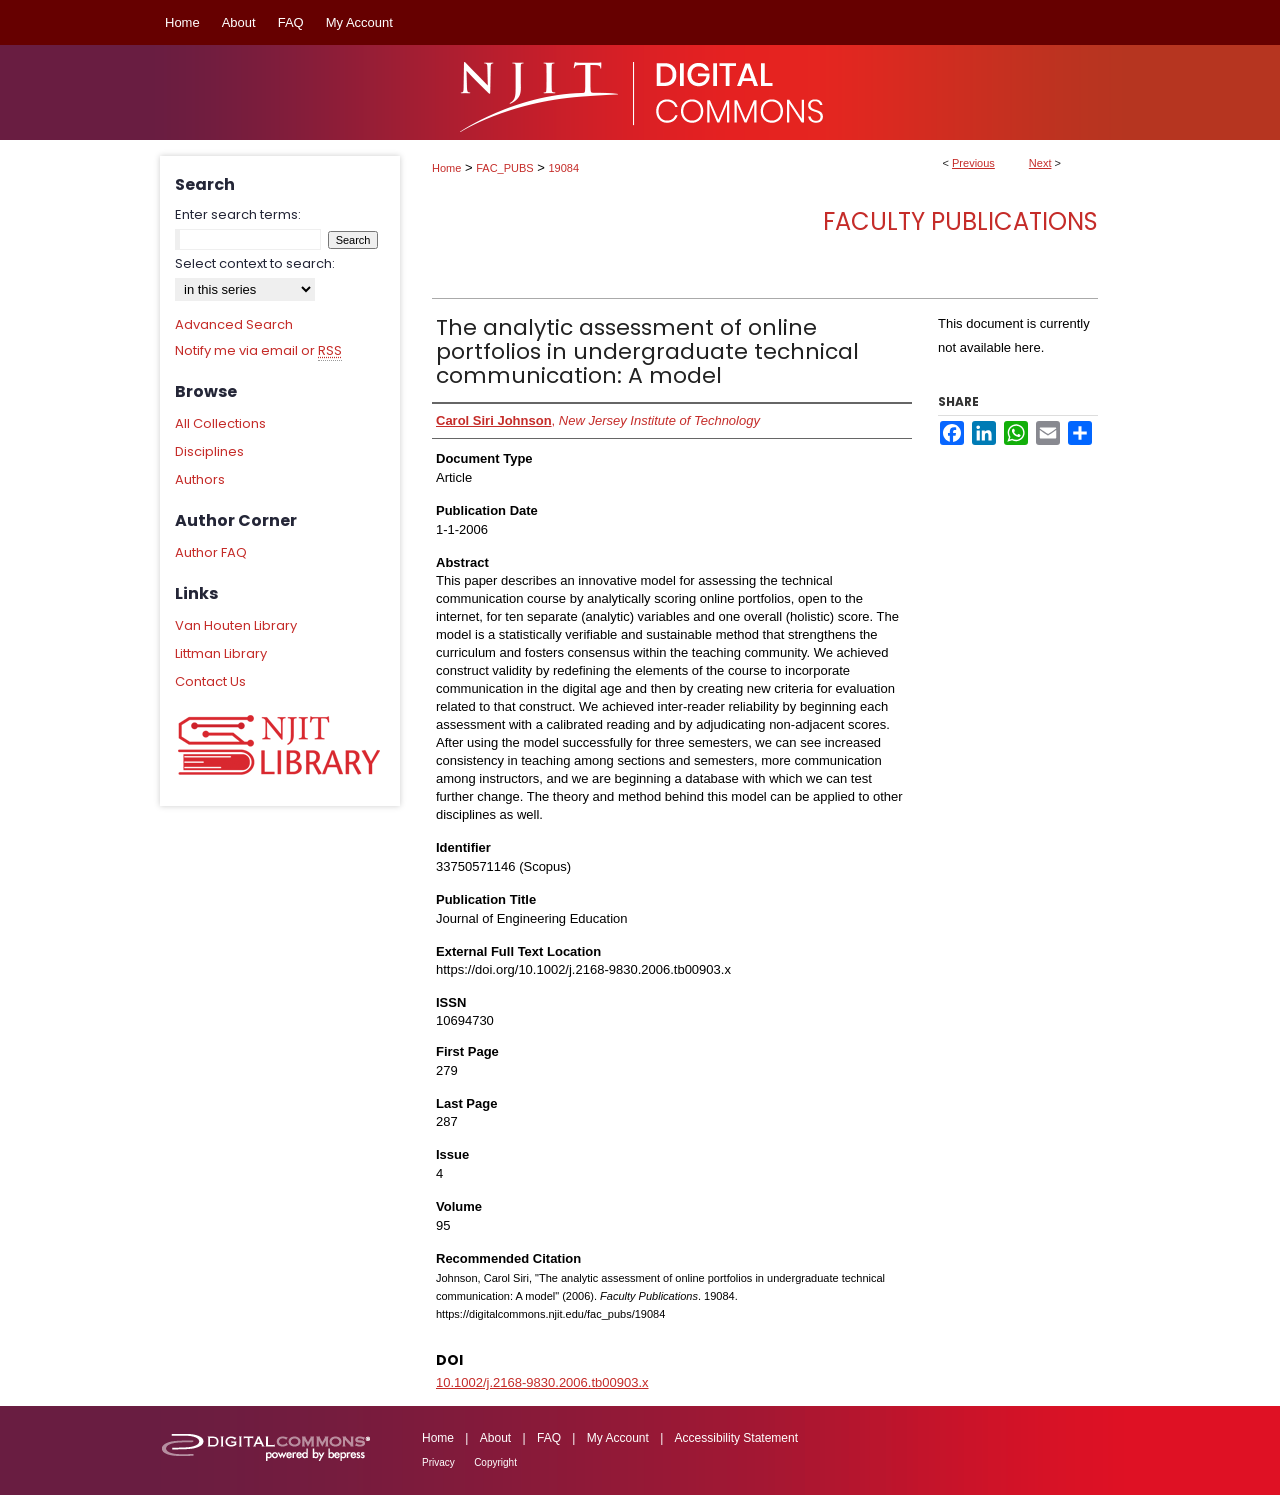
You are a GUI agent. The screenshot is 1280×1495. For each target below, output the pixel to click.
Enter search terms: (238, 214)
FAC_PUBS (504, 168)
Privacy (438, 1462)
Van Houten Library (236, 625)
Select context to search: (255, 263)
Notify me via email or (258, 351)
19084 (564, 168)
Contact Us (210, 681)
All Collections (220, 423)
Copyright (495, 1462)
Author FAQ (211, 552)
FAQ (549, 1438)
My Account (618, 1438)
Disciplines (209, 451)
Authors (200, 479)
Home (446, 168)
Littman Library (221, 653)
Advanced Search (234, 324)
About (495, 1438)
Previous (973, 163)
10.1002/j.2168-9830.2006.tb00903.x (542, 1382)
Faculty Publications (960, 221)
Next (1040, 163)
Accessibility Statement (736, 1438)
